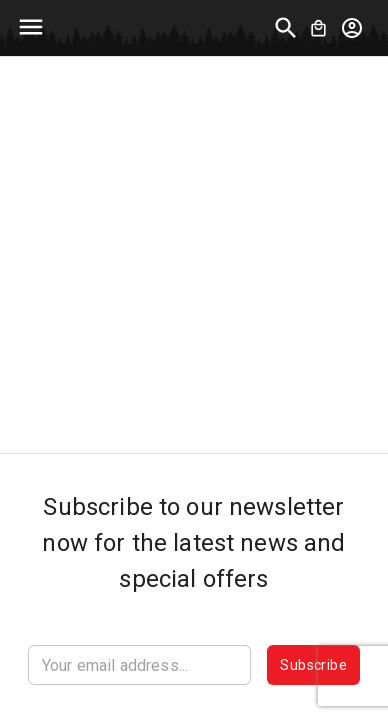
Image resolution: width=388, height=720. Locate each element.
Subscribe (313, 665)
